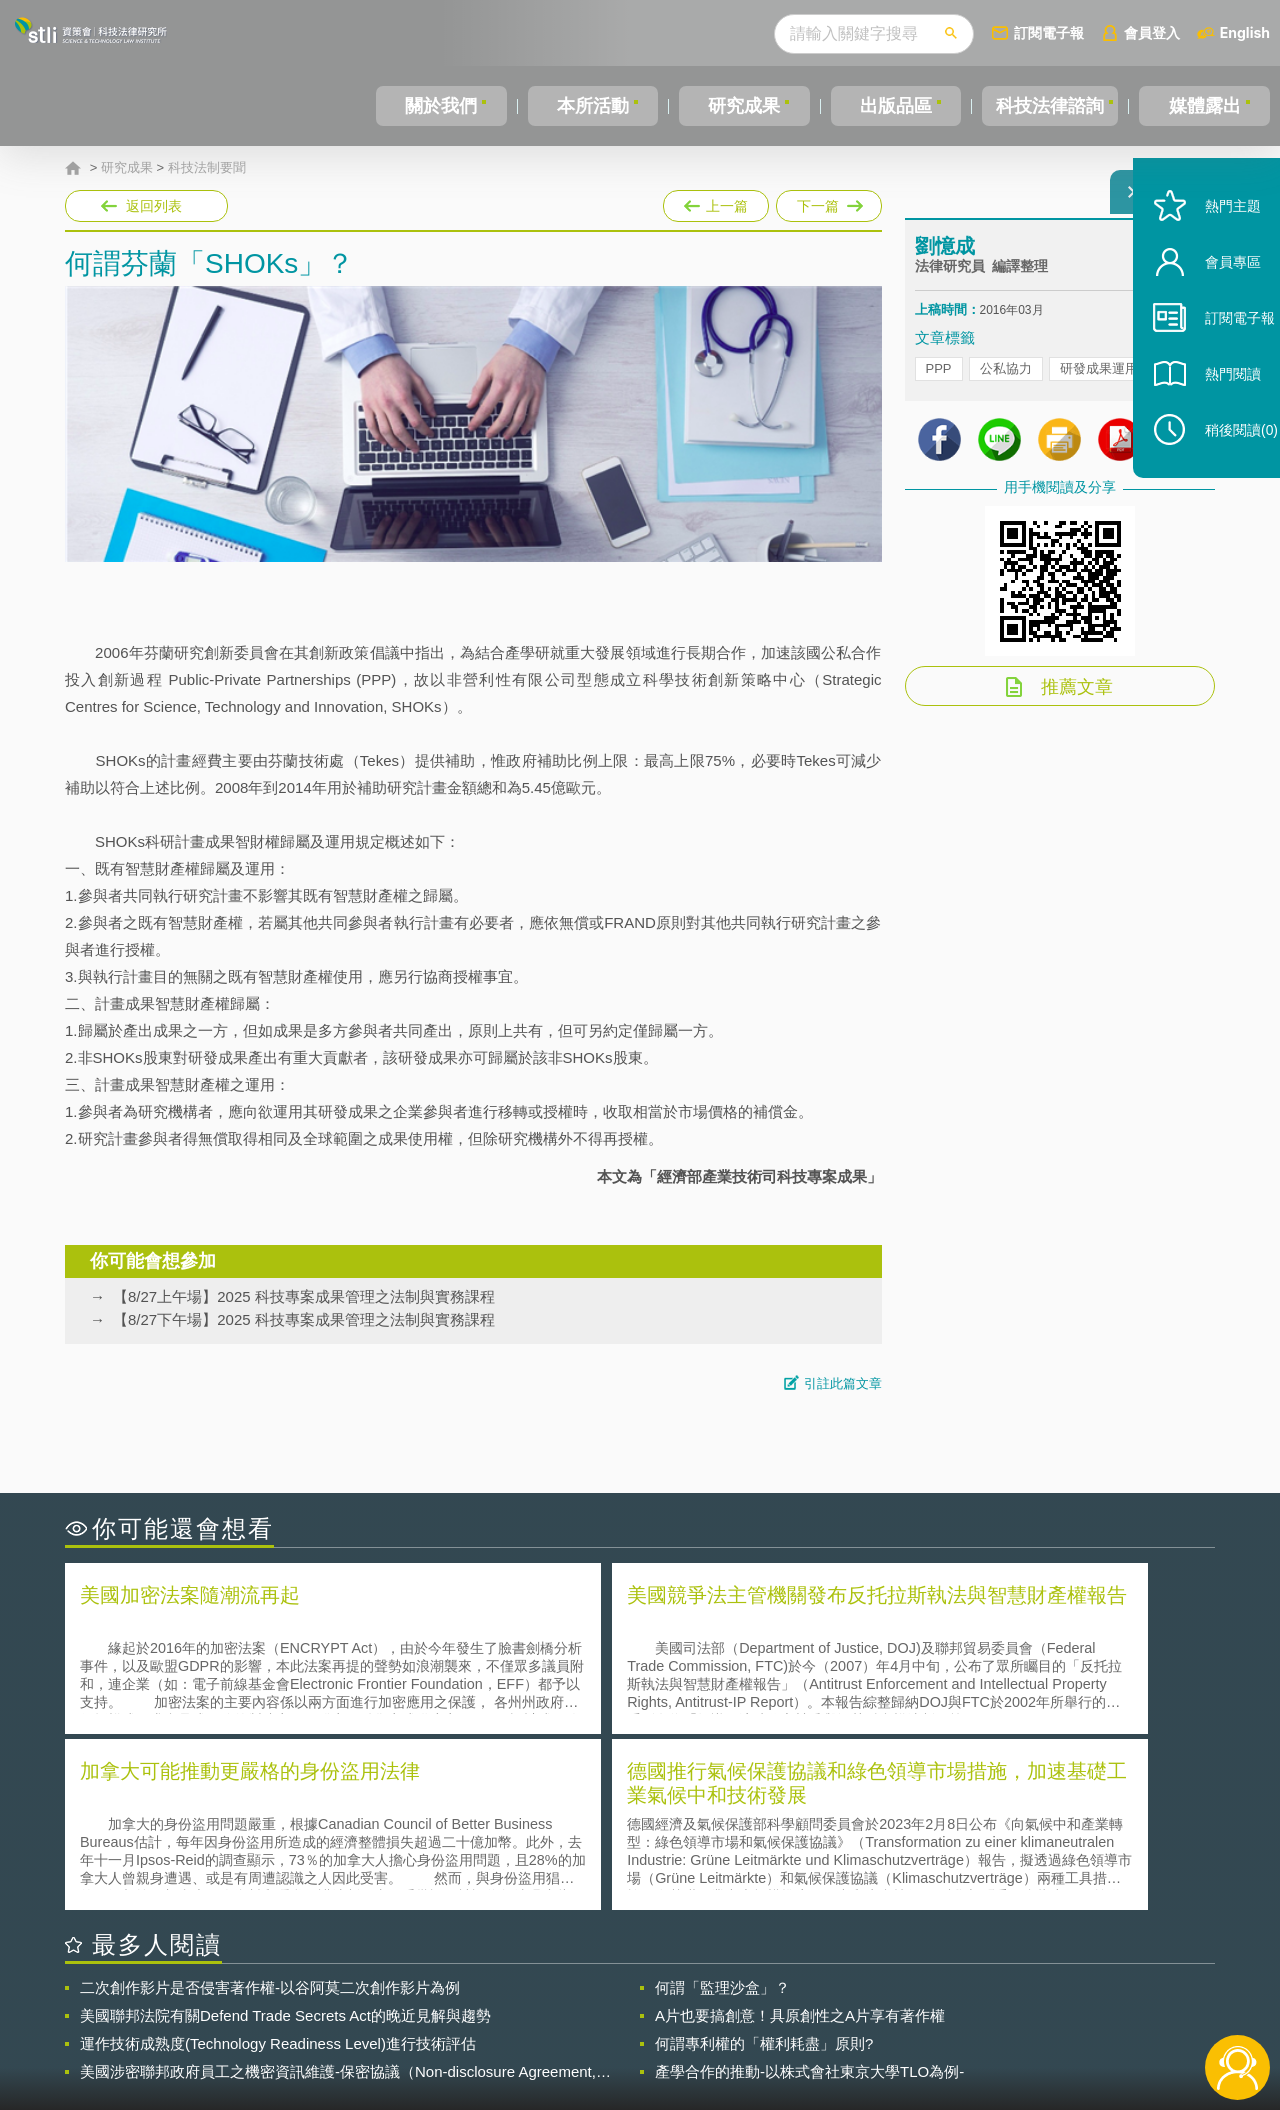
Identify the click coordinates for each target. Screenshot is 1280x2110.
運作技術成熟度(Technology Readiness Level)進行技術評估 (278, 1863)
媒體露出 (1206, 106)
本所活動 (589, 106)
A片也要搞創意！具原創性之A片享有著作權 (800, 1835)
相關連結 (1042, 2000)
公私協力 (1006, 380)
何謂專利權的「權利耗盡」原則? (764, 1863)
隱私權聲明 (653, 2000)
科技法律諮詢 (1047, 106)
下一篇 (827, 202)
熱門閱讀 (1212, 420)
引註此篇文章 (843, 1383)
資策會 (926, 2000)
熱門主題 (1212, 252)
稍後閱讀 (1221, 476)
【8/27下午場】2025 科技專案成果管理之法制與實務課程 (304, 1319)
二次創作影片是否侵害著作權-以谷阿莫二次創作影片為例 (270, 1807)
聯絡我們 (646, 2028)
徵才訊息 (769, 2000)
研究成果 (739, 106)
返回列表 (154, 206)
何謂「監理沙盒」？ (722, 1807)
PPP (939, 380)
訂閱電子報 (1049, 32)
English (1245, 32)
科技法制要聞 (207, 168)
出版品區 (888, 106)
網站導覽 (769, 2028)
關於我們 (440, 106)
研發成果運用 (1099, 380)
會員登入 (1152, 32)
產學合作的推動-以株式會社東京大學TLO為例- (809, 1891)
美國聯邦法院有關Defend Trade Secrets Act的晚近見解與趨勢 (285, 1835)
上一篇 (716, 202)
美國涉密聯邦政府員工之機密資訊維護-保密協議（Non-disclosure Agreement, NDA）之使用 (338, 1892)
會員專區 (1212, 308)
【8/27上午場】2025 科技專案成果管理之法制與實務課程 (304, 1296)
